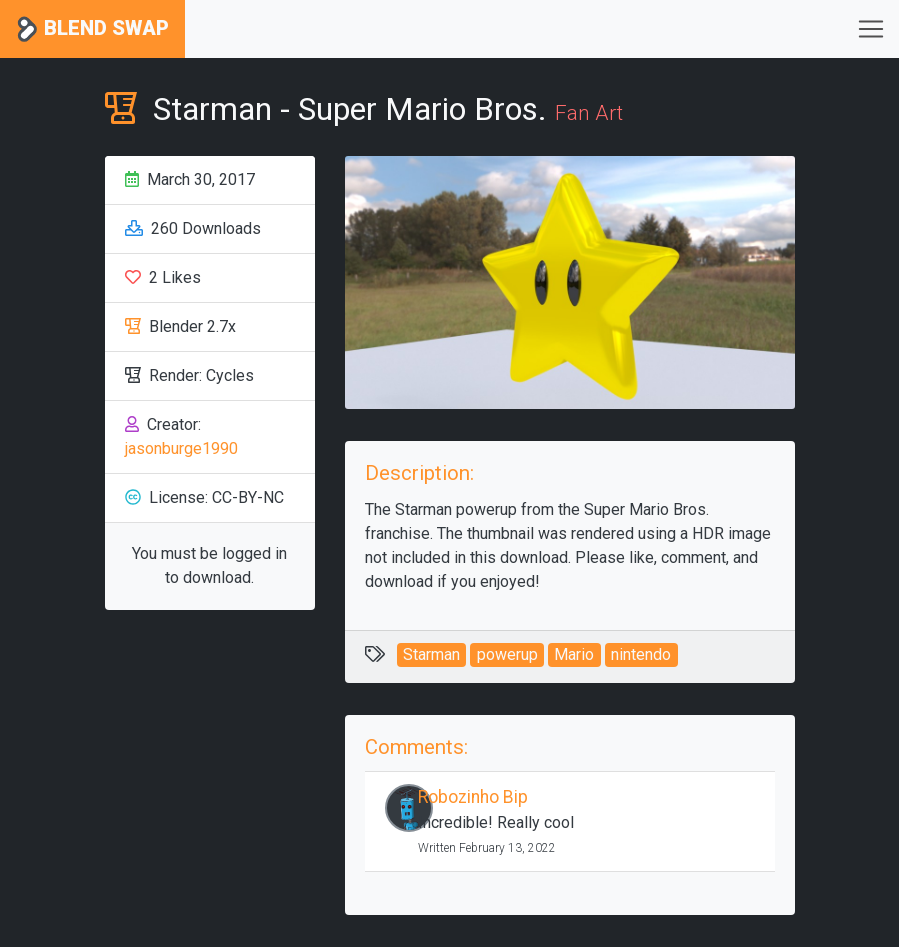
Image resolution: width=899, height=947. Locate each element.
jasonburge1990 (181, 448)
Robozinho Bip (473, 797)
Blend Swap (92, 29)
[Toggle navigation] (871, 29)
